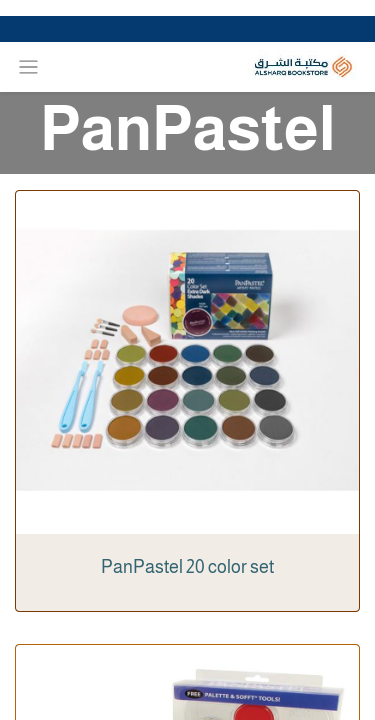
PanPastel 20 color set (187, 567)
